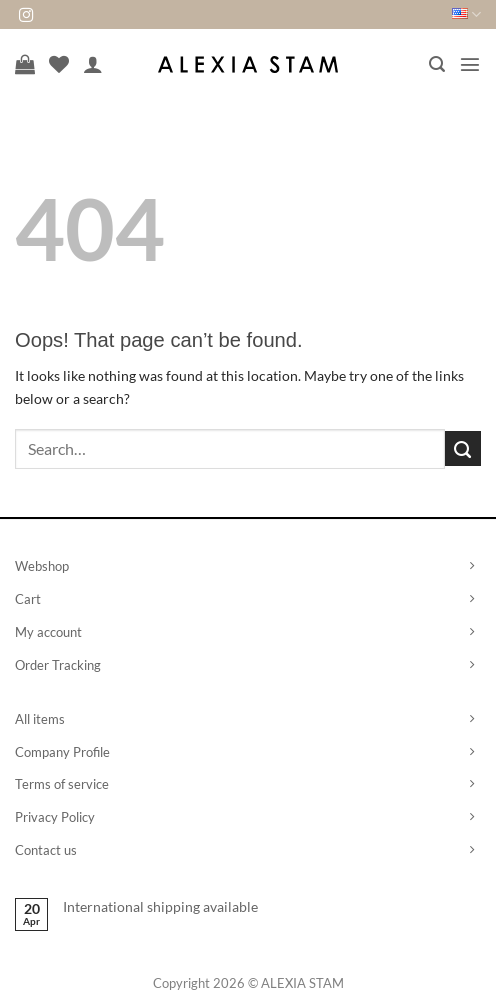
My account (48, 632)
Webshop (42, 566)
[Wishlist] (59, 64)
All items (40, 719)
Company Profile (62, 752)
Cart (28, 599)
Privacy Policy (55, 817)
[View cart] (25, 64)
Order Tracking (58, 665)
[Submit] (463, 449)
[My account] (93, 64)
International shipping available (160, 906)
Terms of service (62, 784)
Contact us (46, 850)
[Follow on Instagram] (26, 16)
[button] (437, 64)
